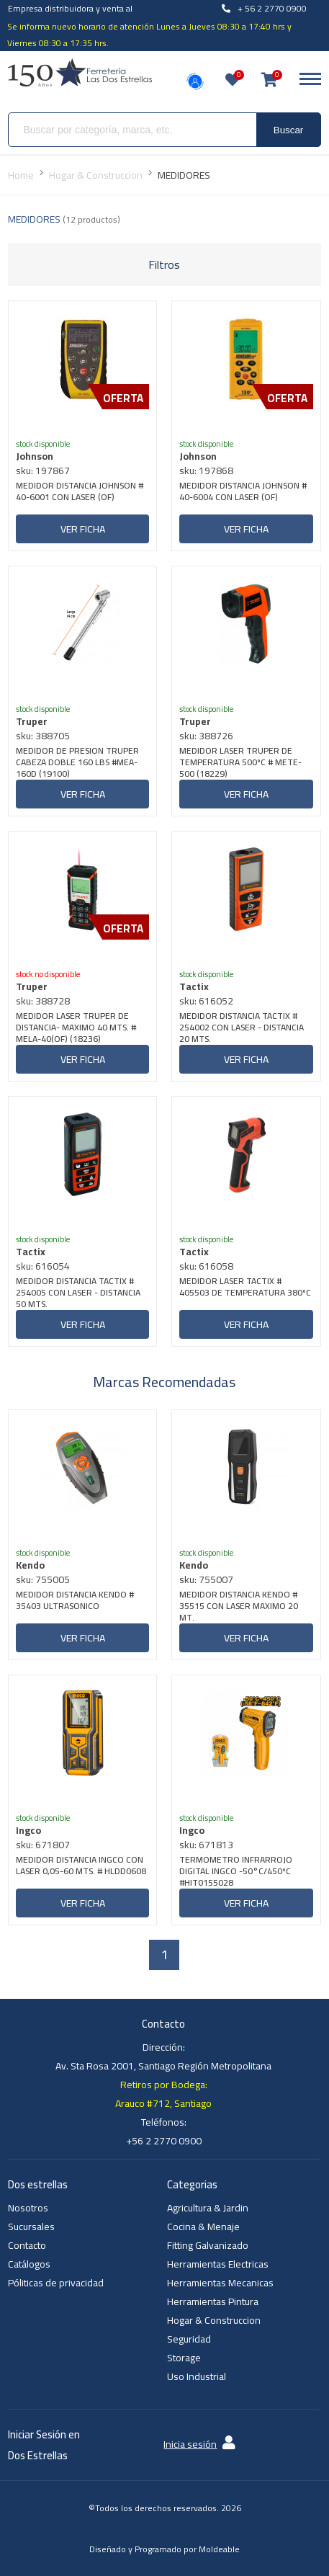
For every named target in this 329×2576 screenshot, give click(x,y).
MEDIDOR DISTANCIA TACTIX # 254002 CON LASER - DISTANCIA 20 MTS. (241, 1027)
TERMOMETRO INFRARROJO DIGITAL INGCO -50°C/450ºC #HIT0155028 (235, 1871)
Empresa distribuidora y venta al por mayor (70, 16)
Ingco (28, 1830)
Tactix (194, 986)
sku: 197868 (206, 470)
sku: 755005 (43, 1579)
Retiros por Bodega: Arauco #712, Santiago (163, 2094)
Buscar (288, 130)
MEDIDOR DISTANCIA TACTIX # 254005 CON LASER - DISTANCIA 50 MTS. (78, 1292)
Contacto (27, 2245)
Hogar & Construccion (214, 2320)
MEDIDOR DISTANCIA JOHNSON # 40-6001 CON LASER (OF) (79, 492)
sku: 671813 (206, 1844)
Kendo (30, 1565)
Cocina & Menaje (203, 2226)
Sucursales (31, 2226)
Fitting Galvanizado (207, 2245)
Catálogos (29, 2264)
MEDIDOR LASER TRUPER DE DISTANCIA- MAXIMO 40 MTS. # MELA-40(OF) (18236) (76, 1027)
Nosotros (28, 2207)
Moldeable (219, 2549)
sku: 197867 (43, 470)
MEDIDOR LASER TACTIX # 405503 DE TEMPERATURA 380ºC (245, 1288)
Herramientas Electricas (218, 2264)
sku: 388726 (206, 735)
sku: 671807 (43, 1844)
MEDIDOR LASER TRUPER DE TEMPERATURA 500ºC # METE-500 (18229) (240, 762)
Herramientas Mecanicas (220, 2282)
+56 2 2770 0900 (164, 2140)
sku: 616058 (206, 1266)
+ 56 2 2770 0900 (264, 8)
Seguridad (189, 2339)
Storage (184, 2357)
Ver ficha (82, 529)
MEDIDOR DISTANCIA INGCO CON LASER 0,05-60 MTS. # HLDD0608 (81, 1866)
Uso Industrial (196, 2376)
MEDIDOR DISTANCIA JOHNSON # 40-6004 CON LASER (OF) (243, 492)
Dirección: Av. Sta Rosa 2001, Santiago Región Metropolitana (163, 2056)
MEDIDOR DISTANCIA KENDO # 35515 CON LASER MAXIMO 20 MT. (238, 1606)
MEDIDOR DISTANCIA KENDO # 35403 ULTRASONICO (75, 1601)
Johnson (34, 456)
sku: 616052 (206, 1000)
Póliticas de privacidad (56, 2282)
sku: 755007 (206, 1579)
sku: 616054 (43, 1266)
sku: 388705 (43, 735)
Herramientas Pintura (212, 2301)
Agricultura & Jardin (207, 2207)
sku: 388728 (43, 1000)
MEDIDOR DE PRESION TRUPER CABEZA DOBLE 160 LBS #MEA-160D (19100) (77, 762)
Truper (32, 721)
